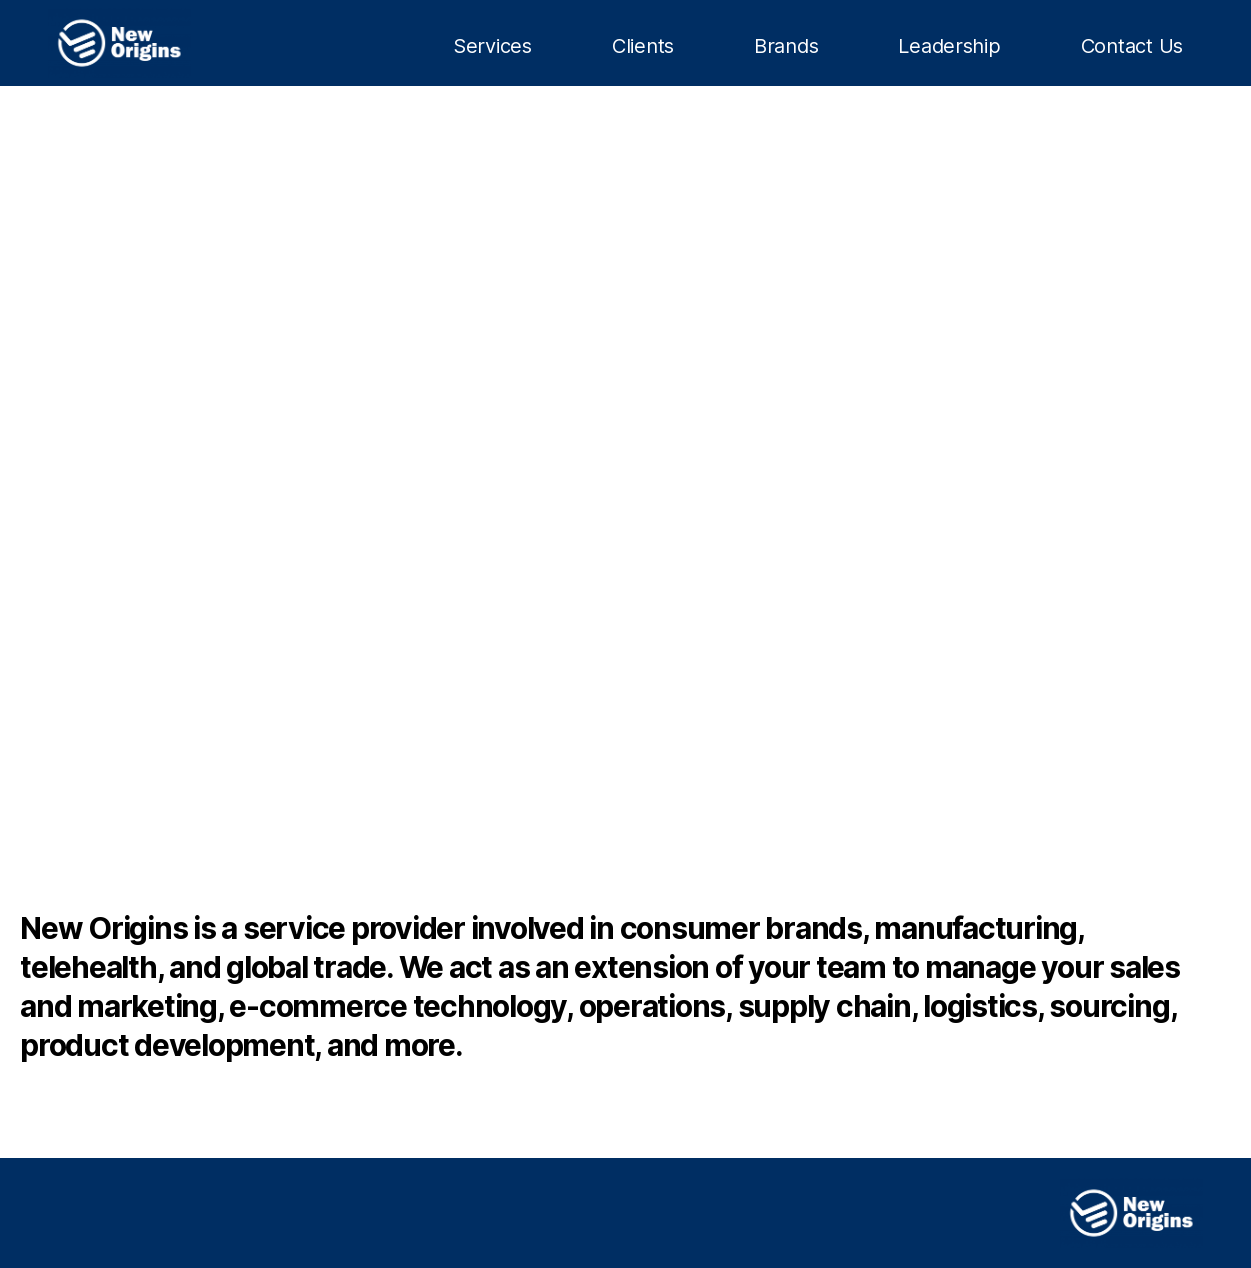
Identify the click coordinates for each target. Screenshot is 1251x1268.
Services (492, 46)
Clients (643, 46)
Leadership (949, 46)
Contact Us (1132, 46)
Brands (786, 46)
